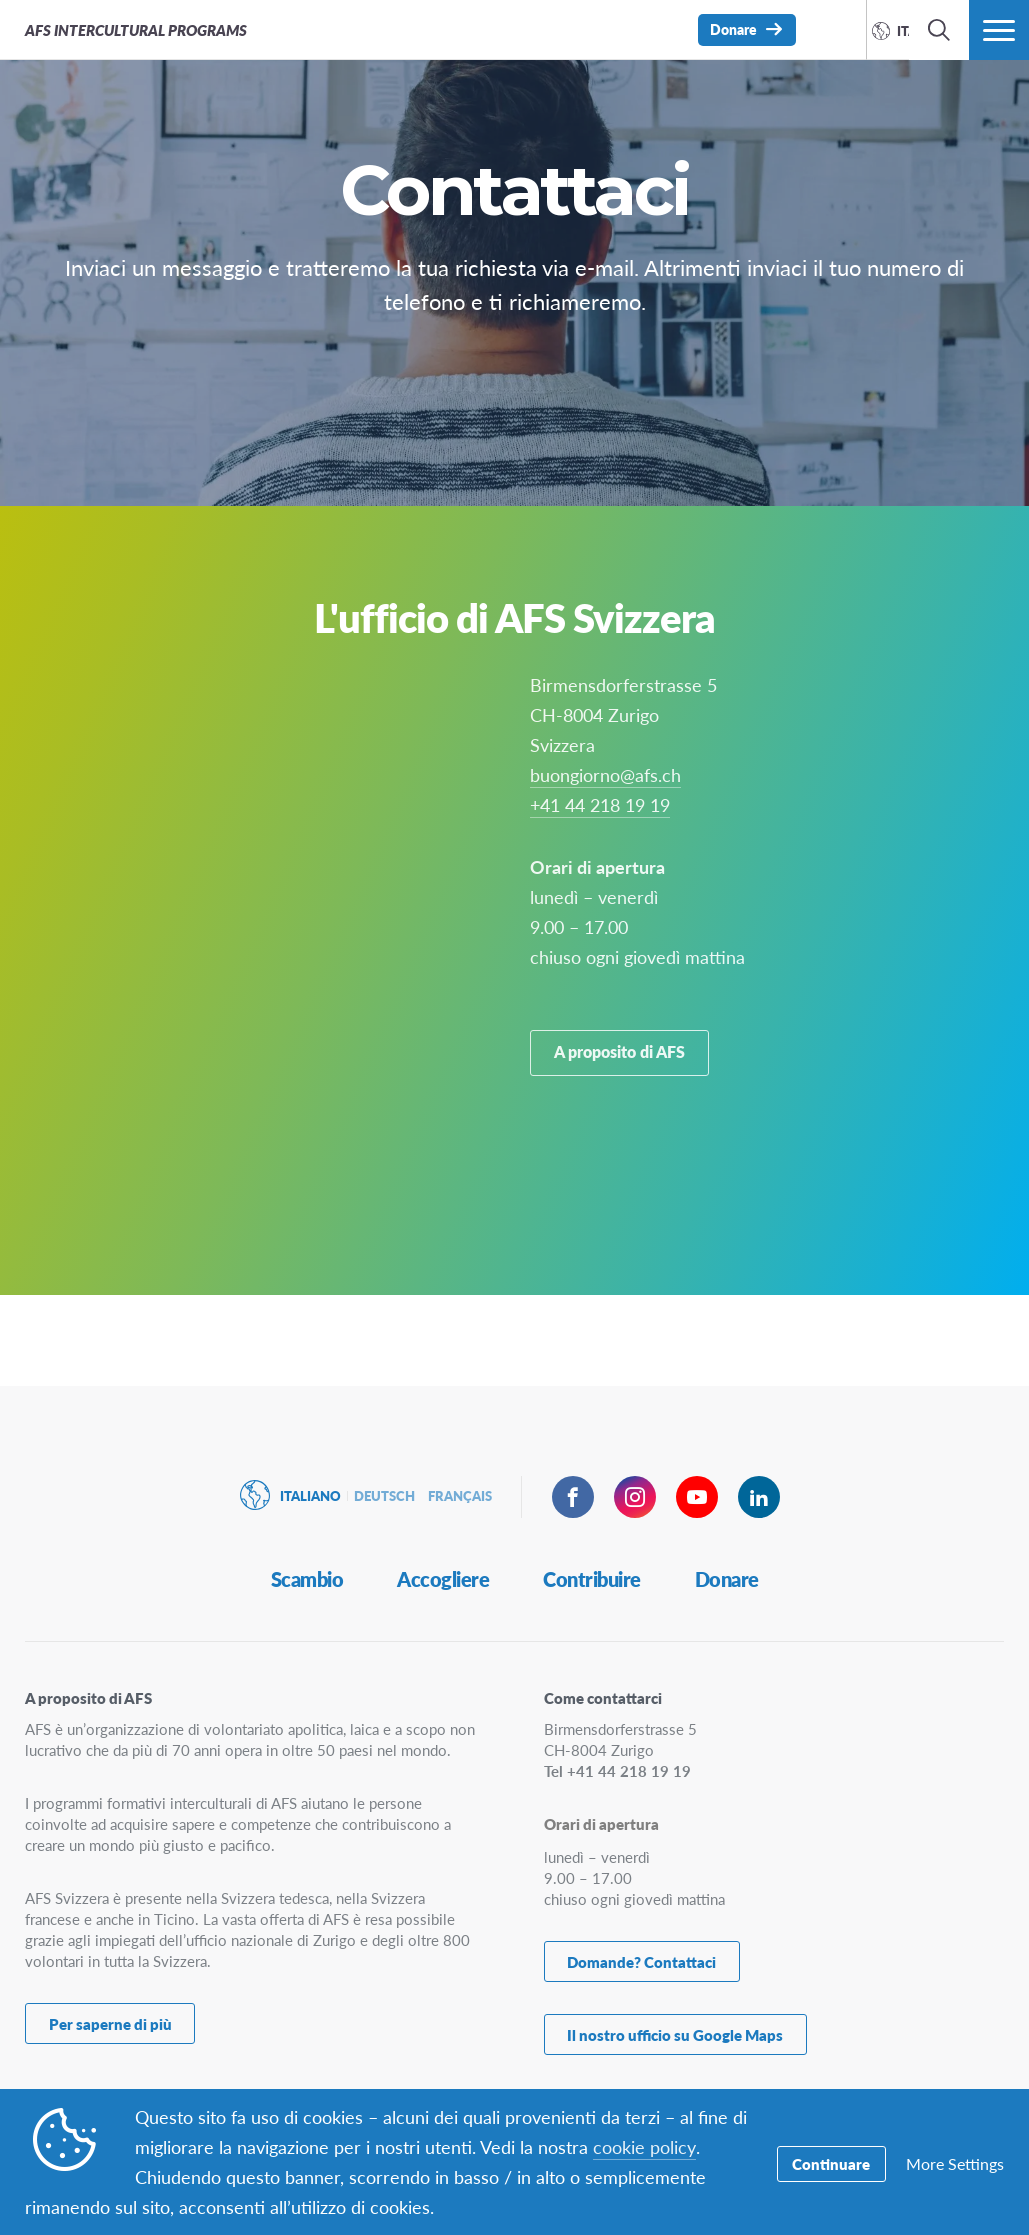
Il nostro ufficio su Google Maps (675, 2036)
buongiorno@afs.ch (605, 871)
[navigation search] (939, 30)
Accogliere (443, 1585)
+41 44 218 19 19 (600, 901)
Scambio (307, 1585)
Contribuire (592, 1585)
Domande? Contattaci (641, 1966)
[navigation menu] (999, 30)
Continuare (831, 2162)
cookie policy (644, 2146)
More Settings (955, 2162)
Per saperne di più (110, 2028)
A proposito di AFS (620, 1155)
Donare (727, 1585)
